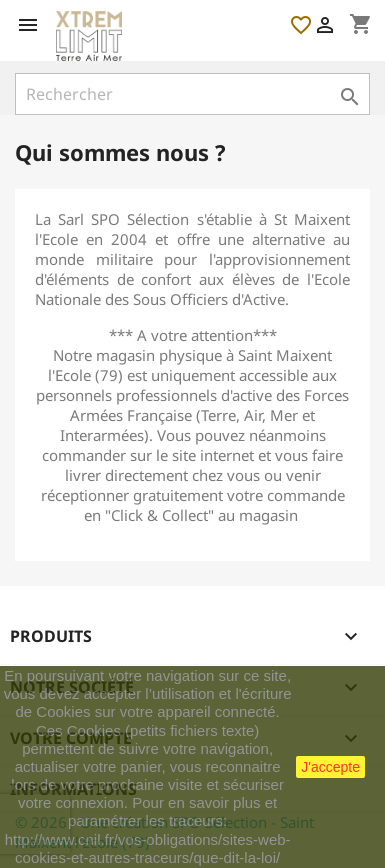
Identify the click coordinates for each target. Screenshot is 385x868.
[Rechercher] (192, 94)
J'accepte (330, 767)
